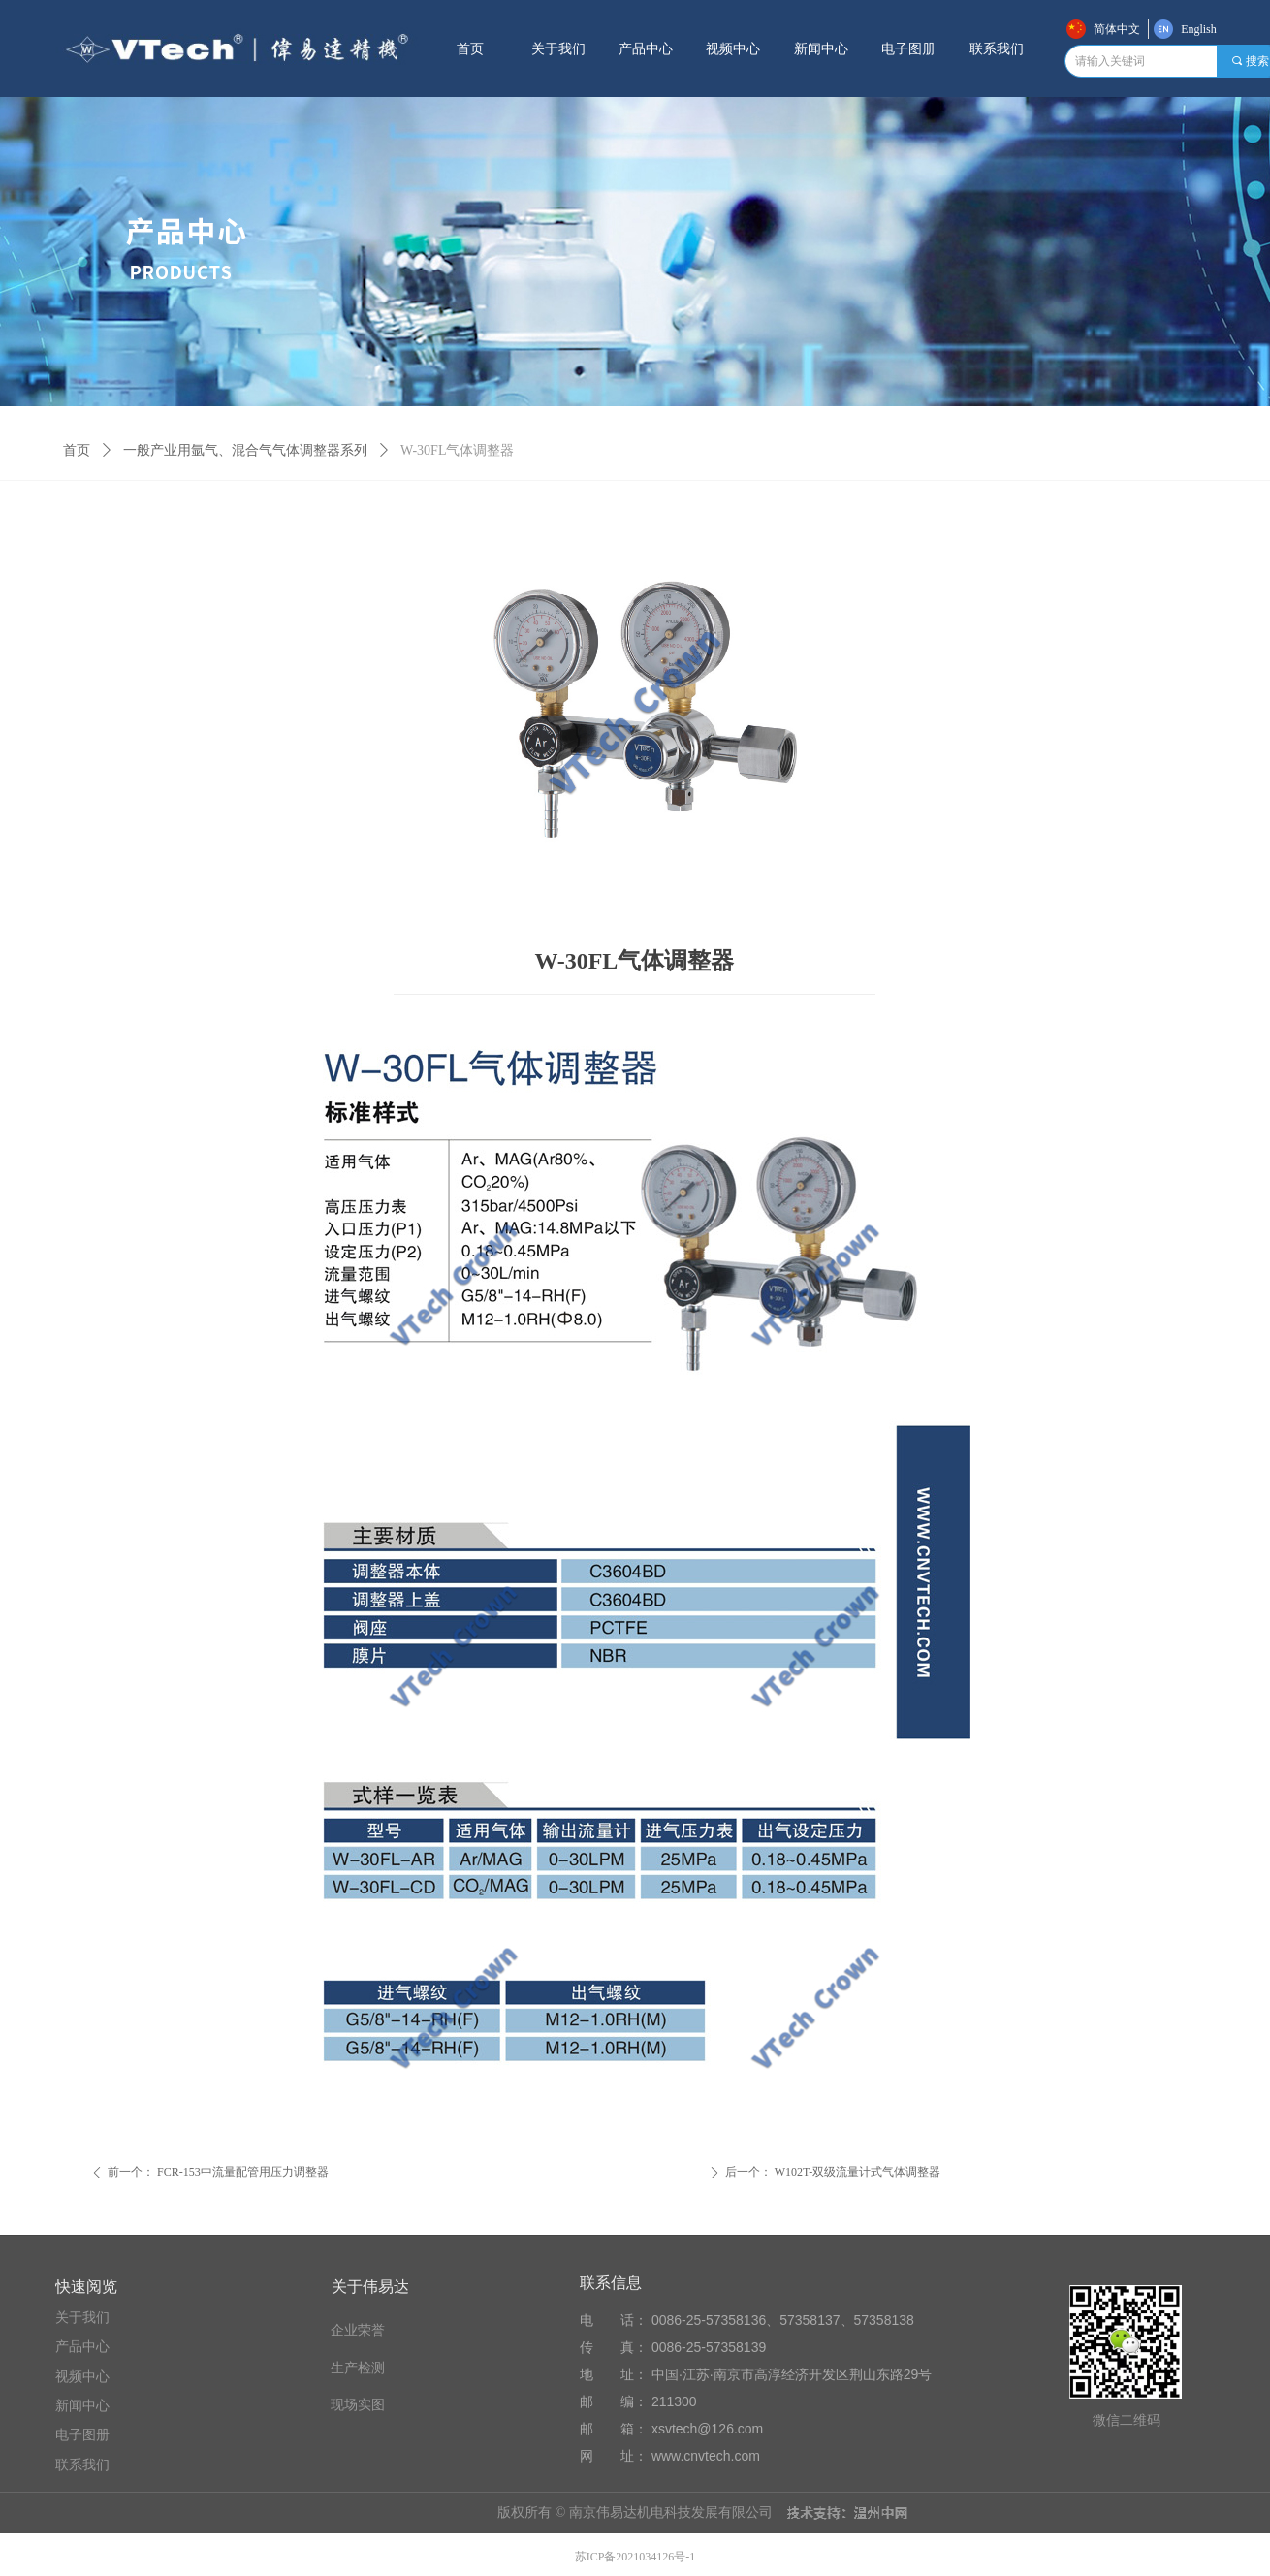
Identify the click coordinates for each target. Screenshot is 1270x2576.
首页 (76, 450)
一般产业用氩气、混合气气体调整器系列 (245, 450)
